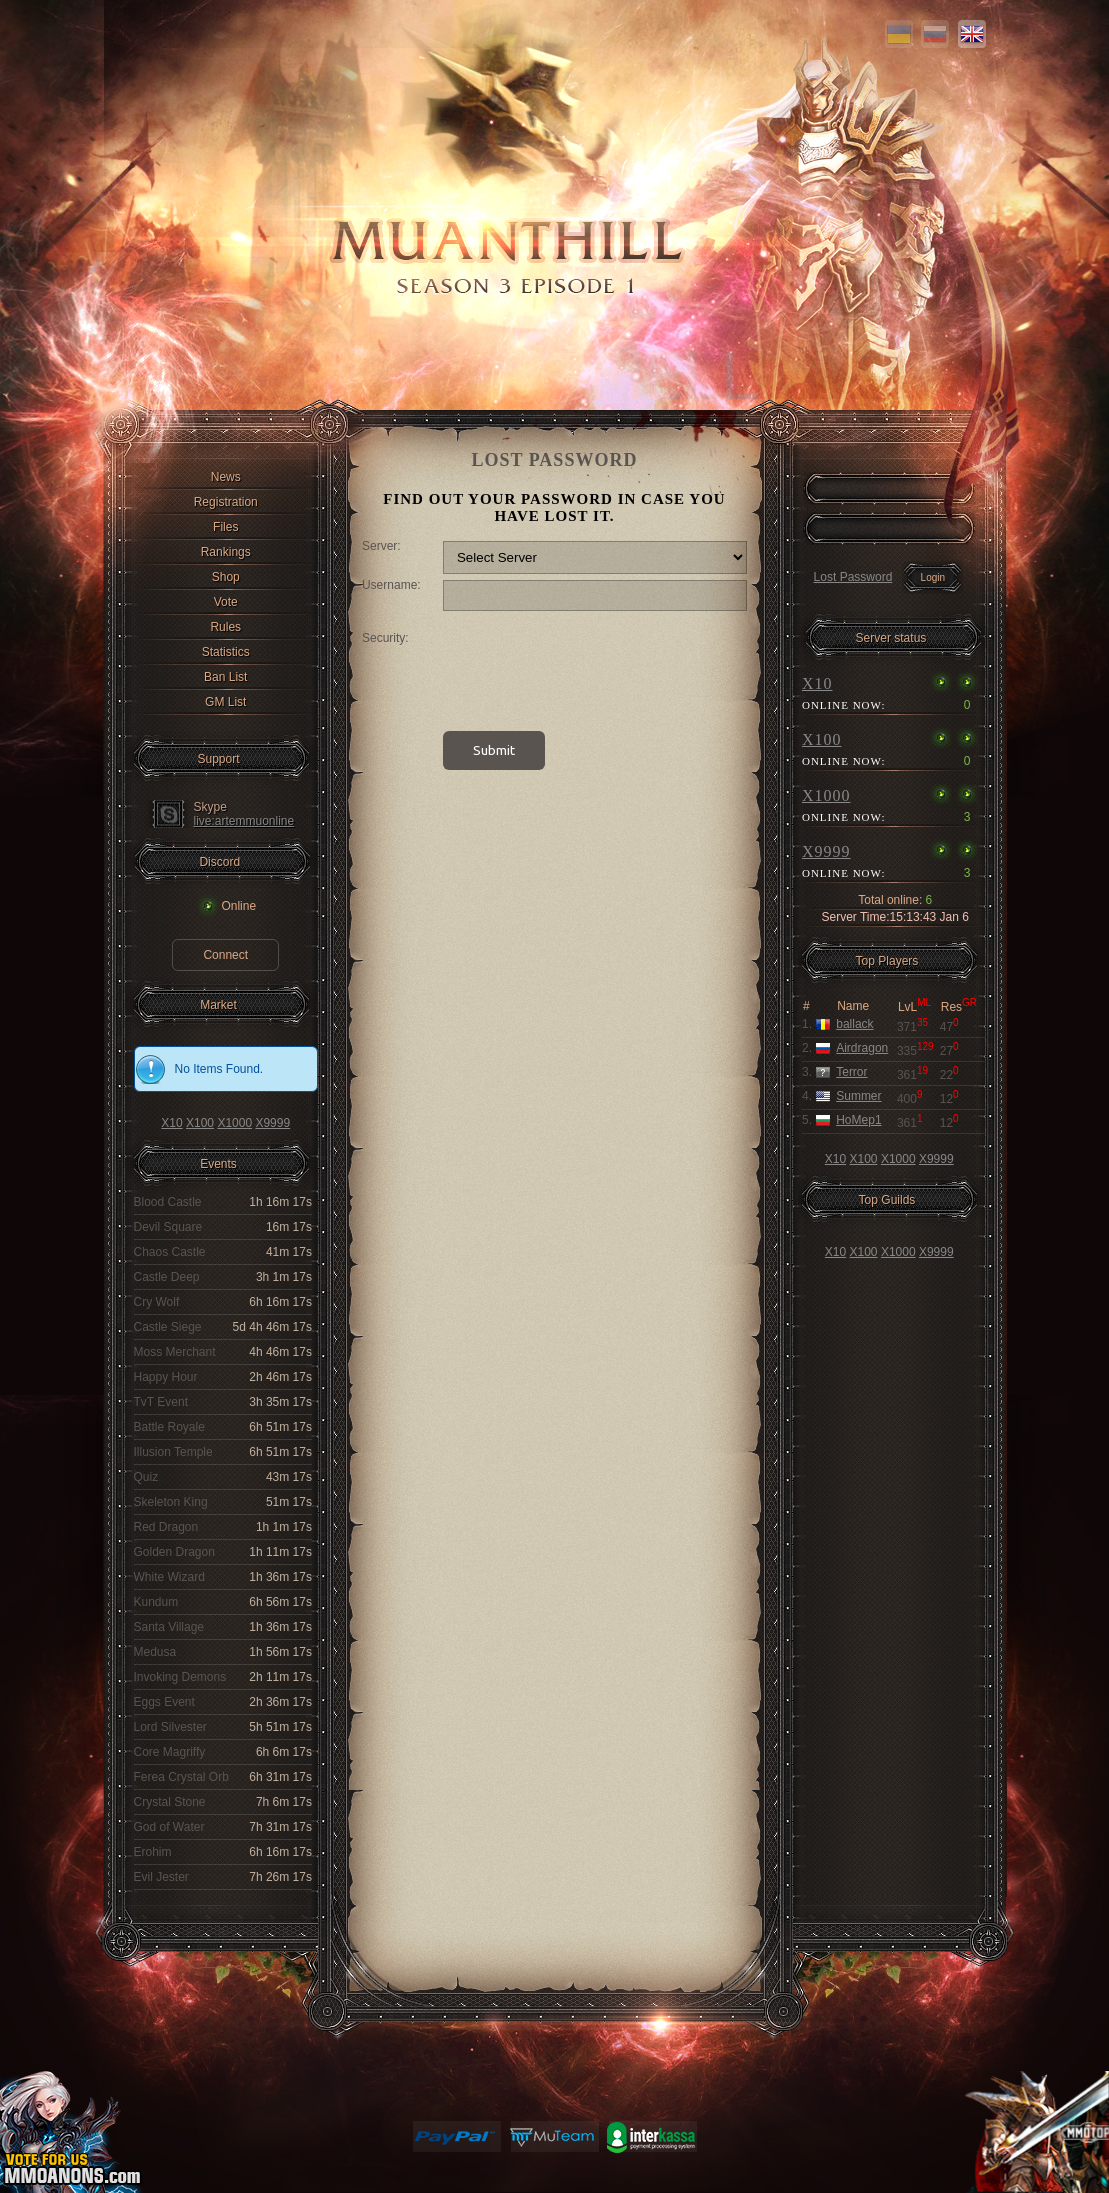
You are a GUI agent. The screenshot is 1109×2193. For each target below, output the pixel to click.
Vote (226, 602)
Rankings (226, 552)
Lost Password (853, 577)
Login (933, 577)
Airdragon (862, 1048)
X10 (171, 1123)
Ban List (225, 677)
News (226, 477)
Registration (226, 502)
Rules (225, 627)
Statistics (226, 652)
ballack (854, 1024)
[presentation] (595, 670)
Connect (225, 955)
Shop (226, 577)
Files (225, 527)
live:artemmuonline (244, 821)
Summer (858, 1096)
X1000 (234, 1123)
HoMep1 (858, 1120)
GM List (225, 702)
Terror (851, 1072)
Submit (494, 750)
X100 (200, 1123)
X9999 (272, 1123)
